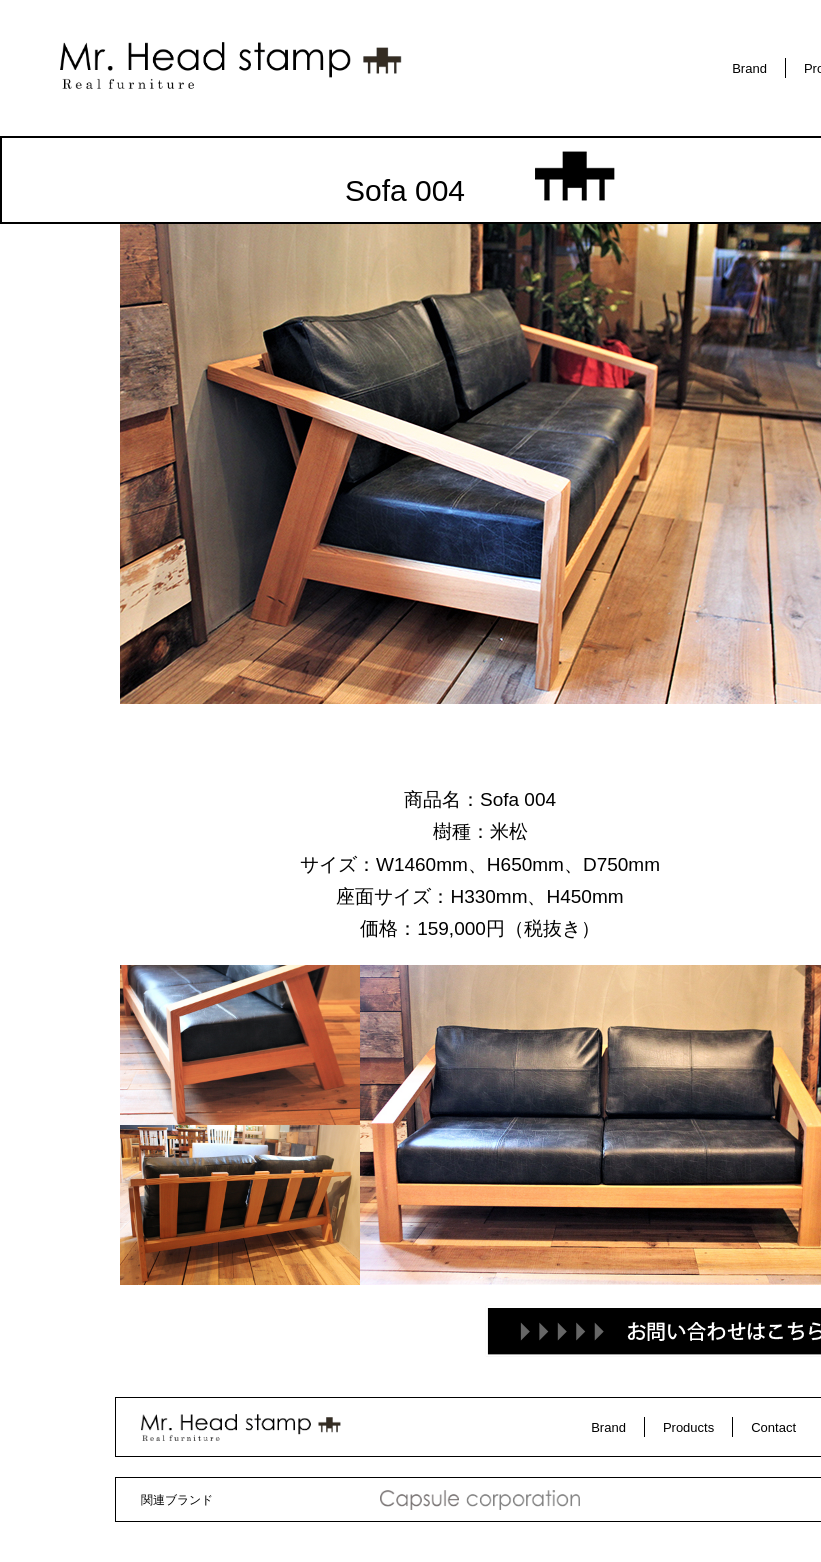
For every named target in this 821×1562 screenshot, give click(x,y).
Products (688, 1427)
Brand (749, 68)
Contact (773, 1427)
